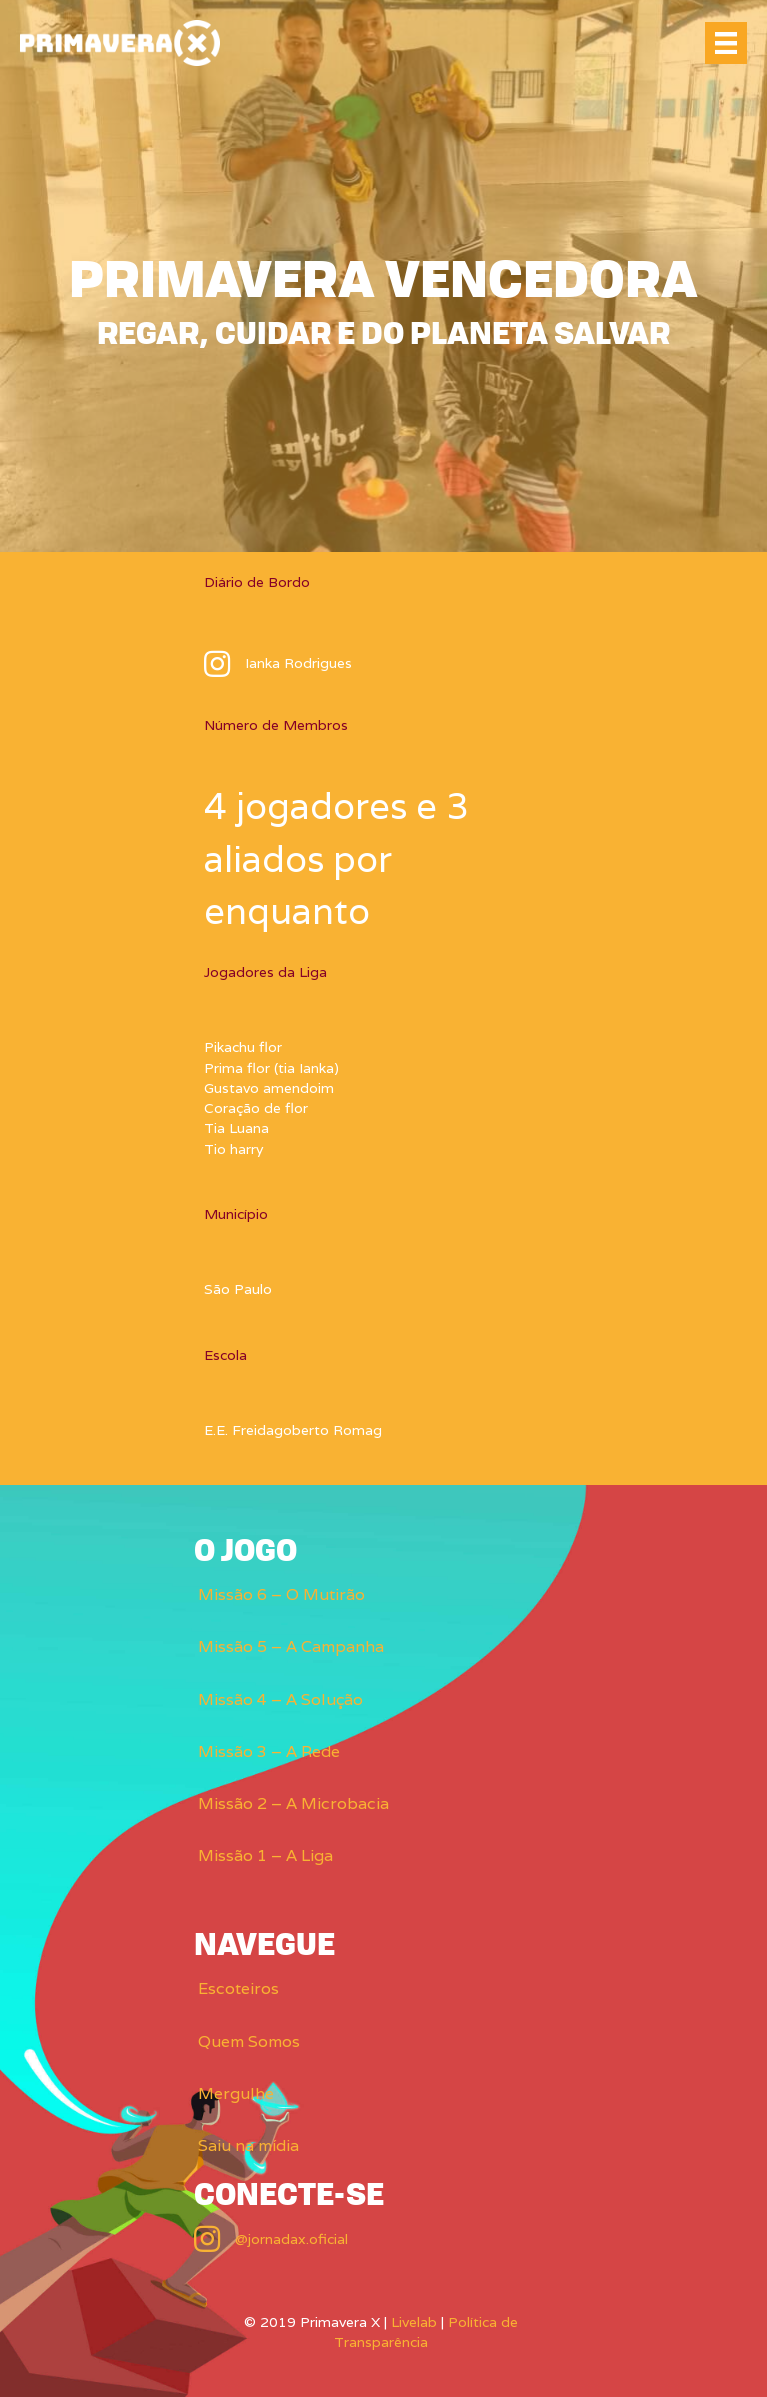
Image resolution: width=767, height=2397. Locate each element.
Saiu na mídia (248, 2145)
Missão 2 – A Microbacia (293, 1803)
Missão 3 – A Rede (269, 1751)
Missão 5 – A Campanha (291, 1646)
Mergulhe (236, 2093)
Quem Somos (249, 2041)
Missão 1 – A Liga (265, 1855)
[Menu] (726, 43)
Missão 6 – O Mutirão (281, 1594)
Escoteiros (238, 1988)
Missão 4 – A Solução (280, 1699)
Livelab (414, 2322)
